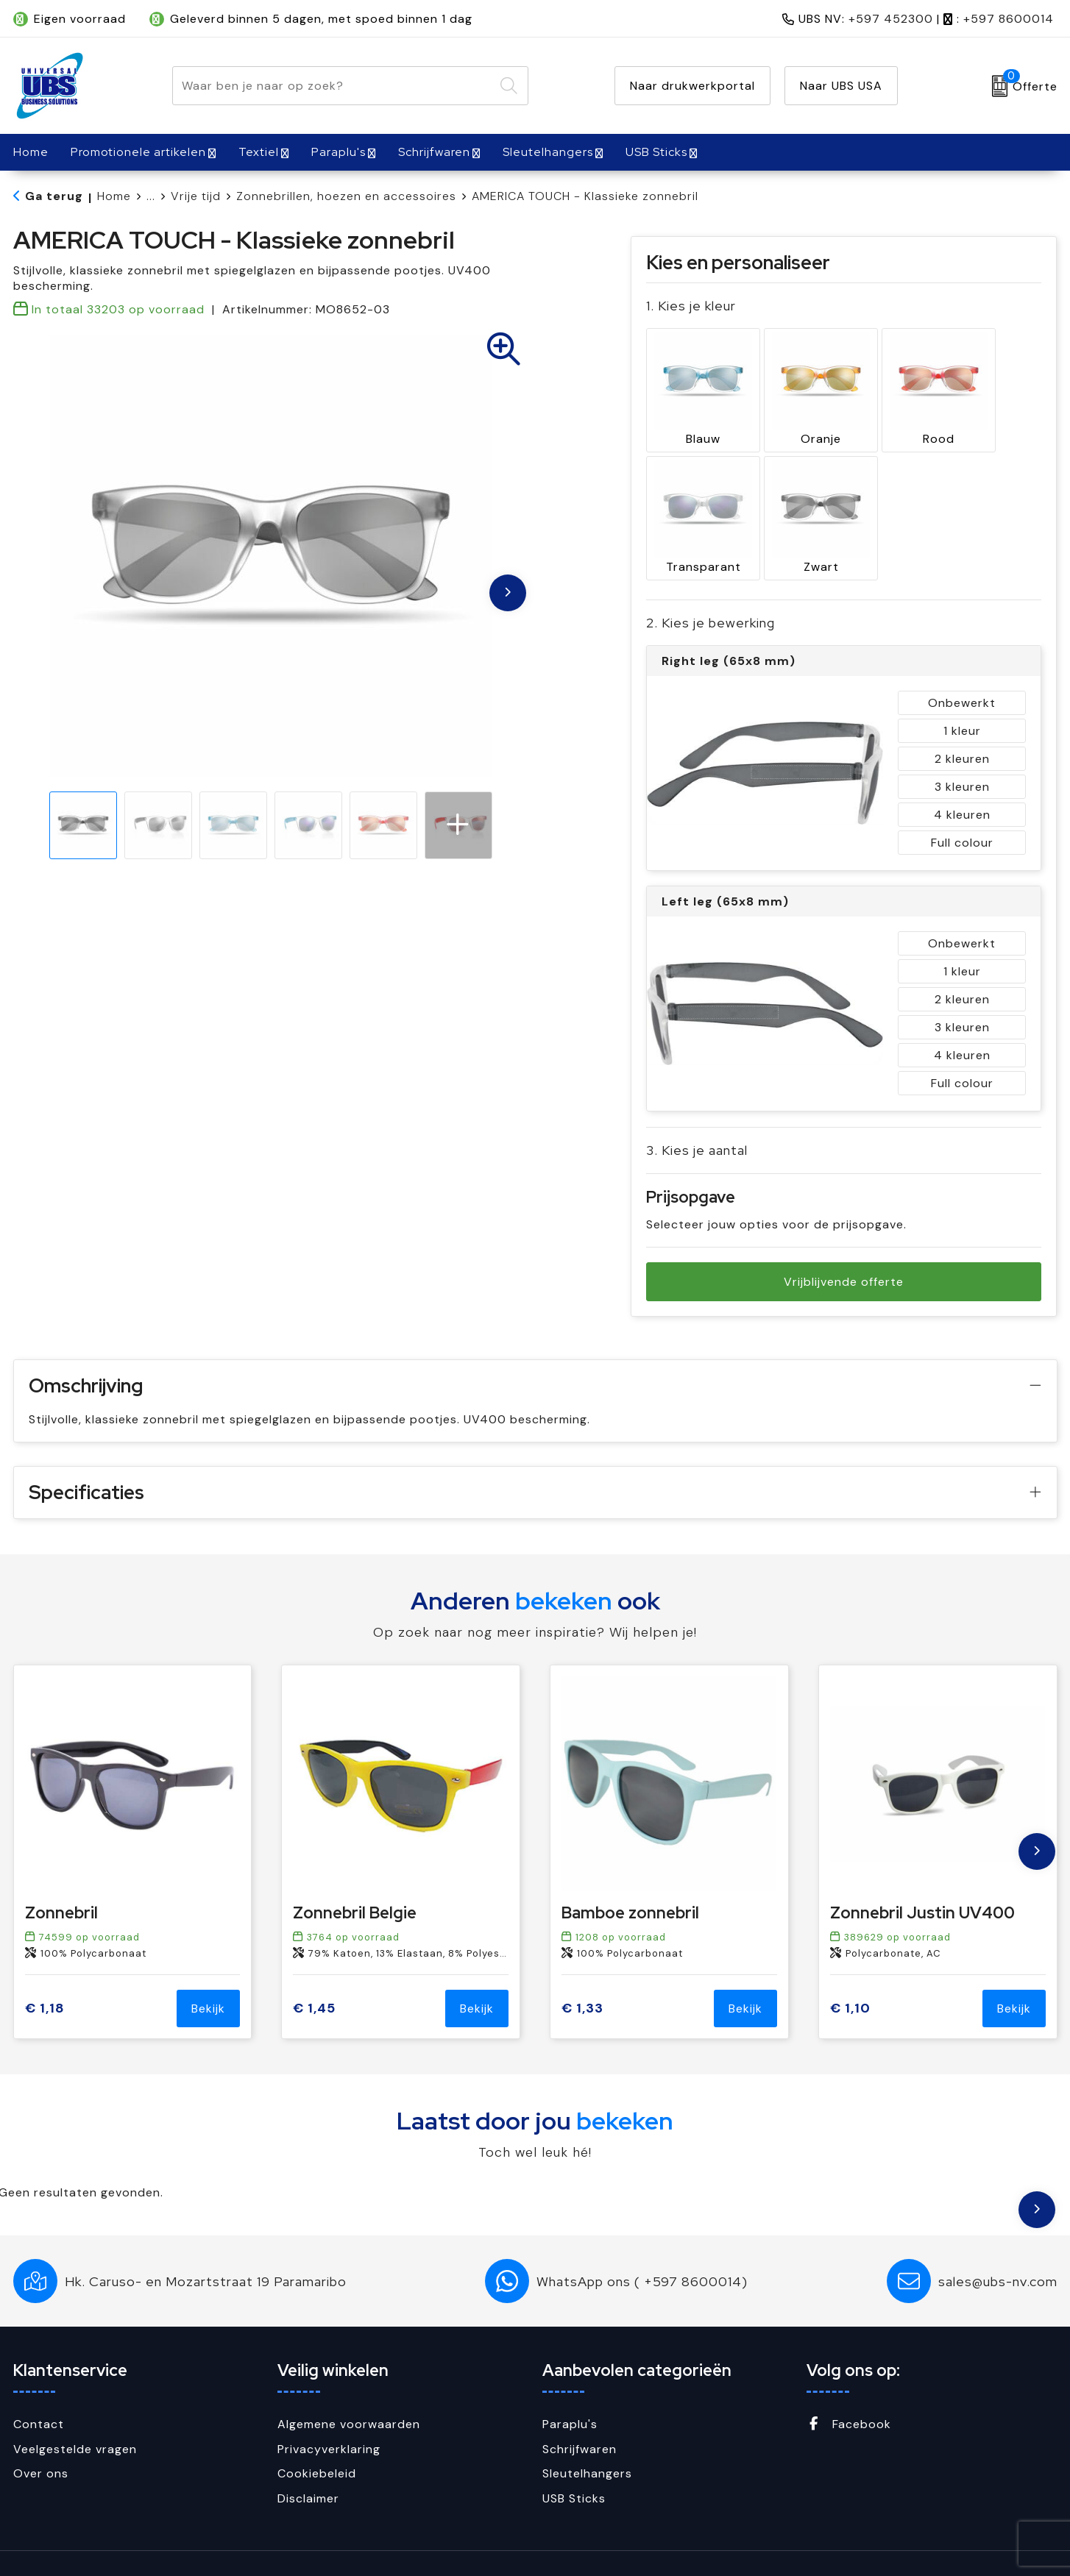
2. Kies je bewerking (710, 585)
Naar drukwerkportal (692, 85)
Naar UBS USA (841, 85)
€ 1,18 (45, 1970)
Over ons (40, 2436)
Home (114, 196)
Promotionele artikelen (138, 152)
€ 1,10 (850, 1970)
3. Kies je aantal (697, 1112)
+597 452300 (890, 18)
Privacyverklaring (328, 2411)
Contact (38, 2386)
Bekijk (208, 1971)
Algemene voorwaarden (348, 2386)
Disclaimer (308, 2460)
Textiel (258, 152)
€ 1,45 (314, 1970)
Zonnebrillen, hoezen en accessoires (346, 196)
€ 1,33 (582, 1970)
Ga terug (54, 196)
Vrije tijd (196, 196)
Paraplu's (338, 152)
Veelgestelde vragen (75, 2411)
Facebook (849, 2386)
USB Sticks (656, 152)
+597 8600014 (1008, 18)
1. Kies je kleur (691, 305)
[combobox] (333, 85)
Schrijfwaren (434, 152)
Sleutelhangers (548, 152)
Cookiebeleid (316, 2436)
